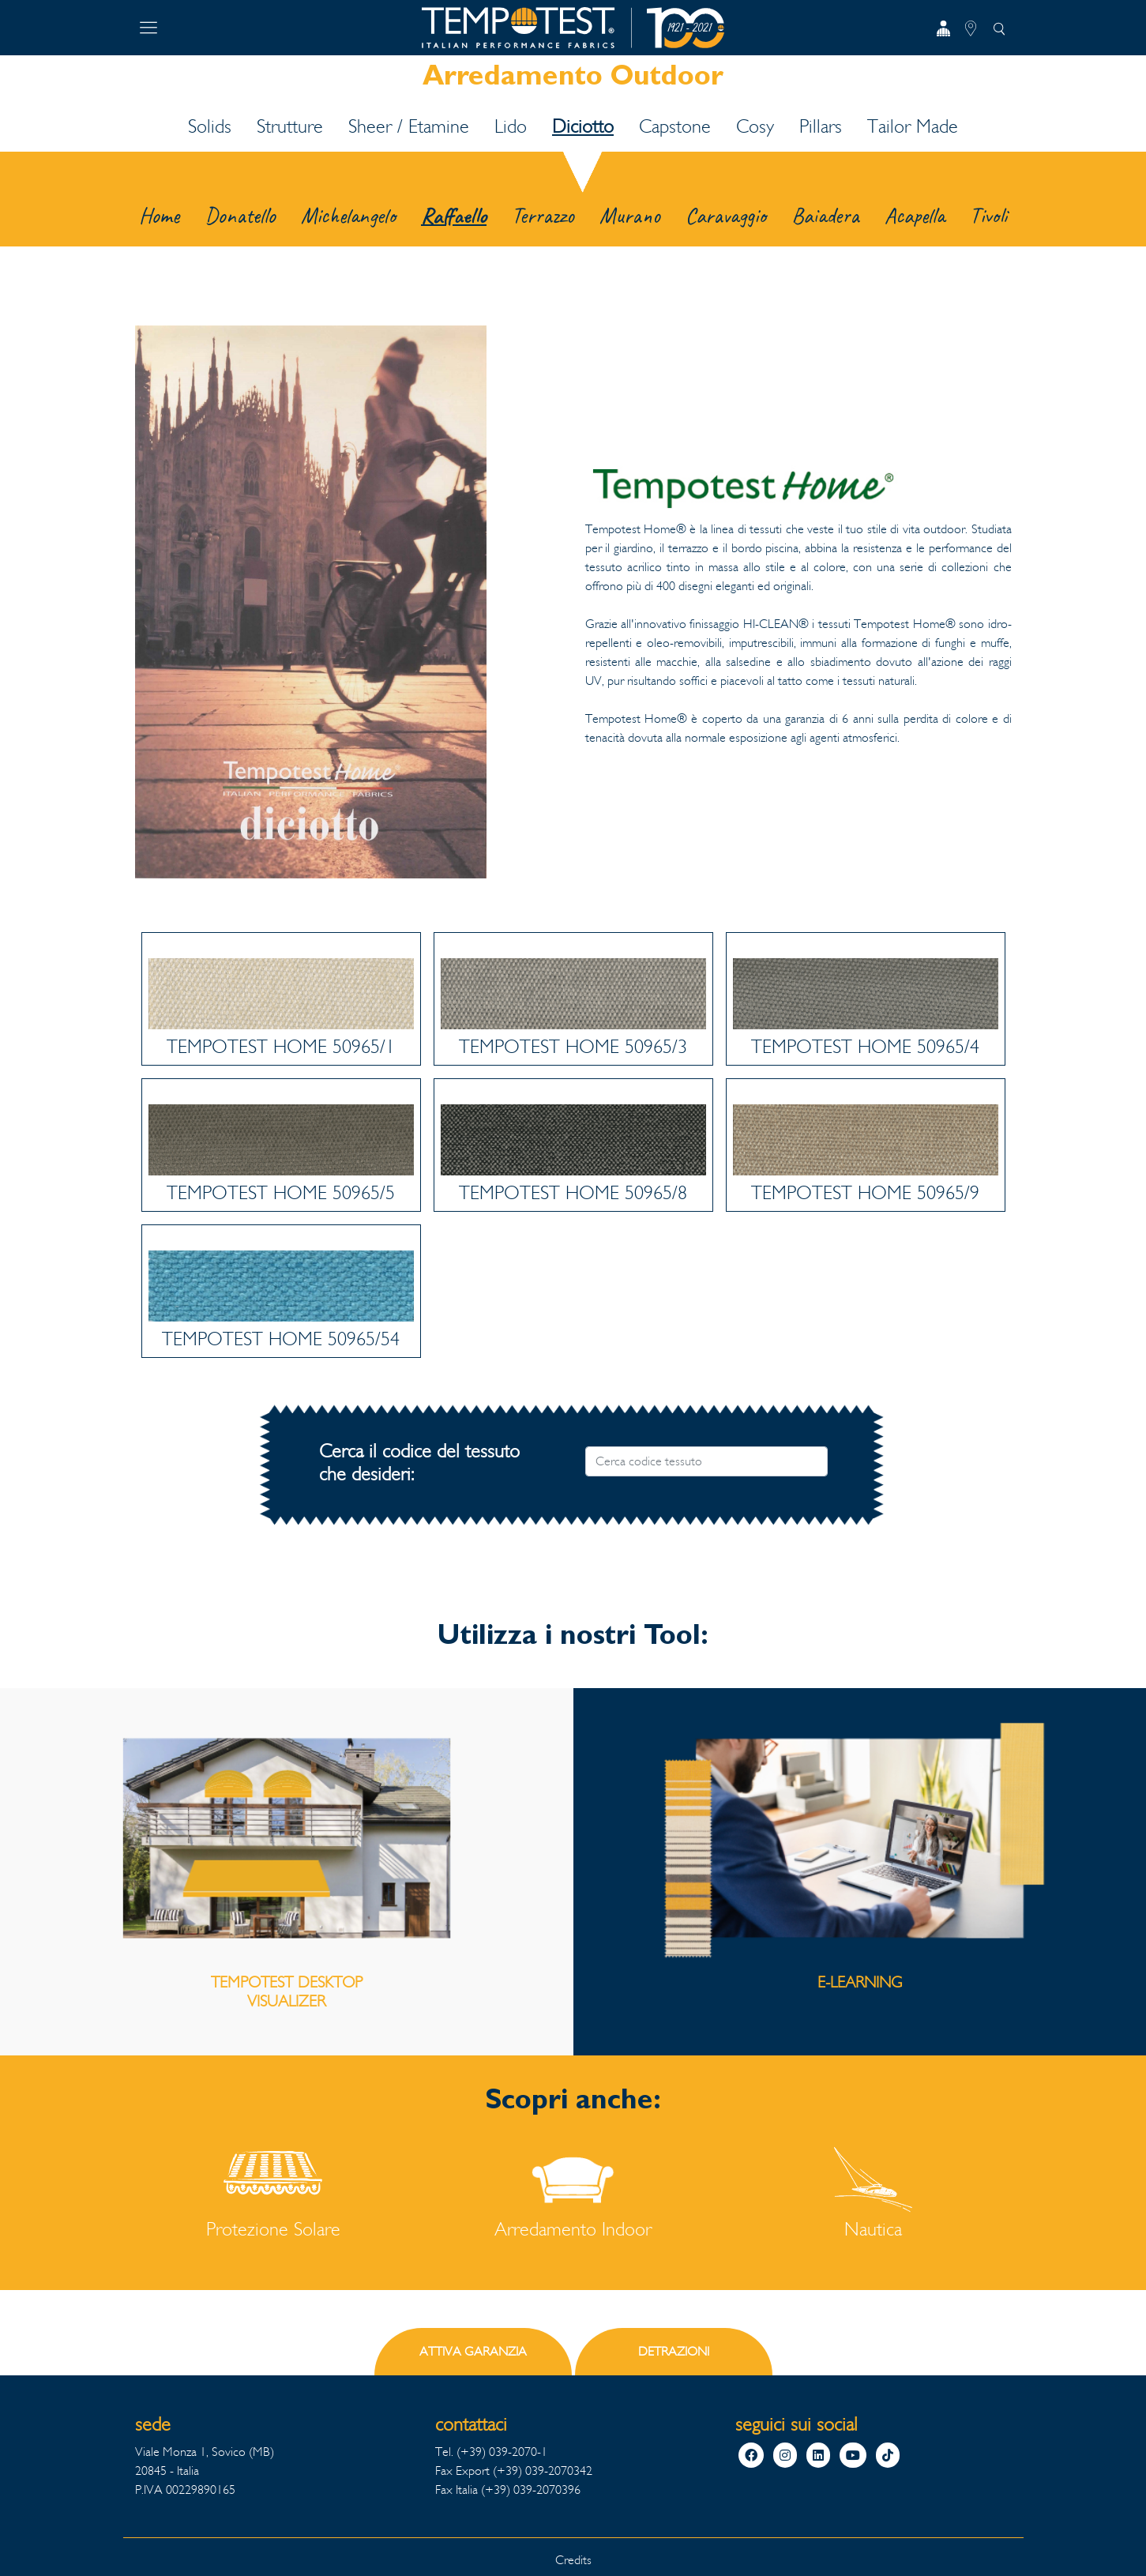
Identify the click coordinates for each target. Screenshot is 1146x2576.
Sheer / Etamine (408, 126)
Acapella (915, 215)
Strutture (290, 126)
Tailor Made (912, 126)
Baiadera (825, 215)
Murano (629, 215)
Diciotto (583, 126)
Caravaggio (726, 215)
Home (159, 215)
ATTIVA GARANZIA (473, 2351)
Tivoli (988, 215)
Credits (573, 2559)
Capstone (675, 126)
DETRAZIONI (673, 2351)
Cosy (755, 126)
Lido (510, 126)
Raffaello (454, 215)
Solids (209, 126)
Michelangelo (348, 215)
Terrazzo (543, 215)
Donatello (240, 215)
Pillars (820, 126)
